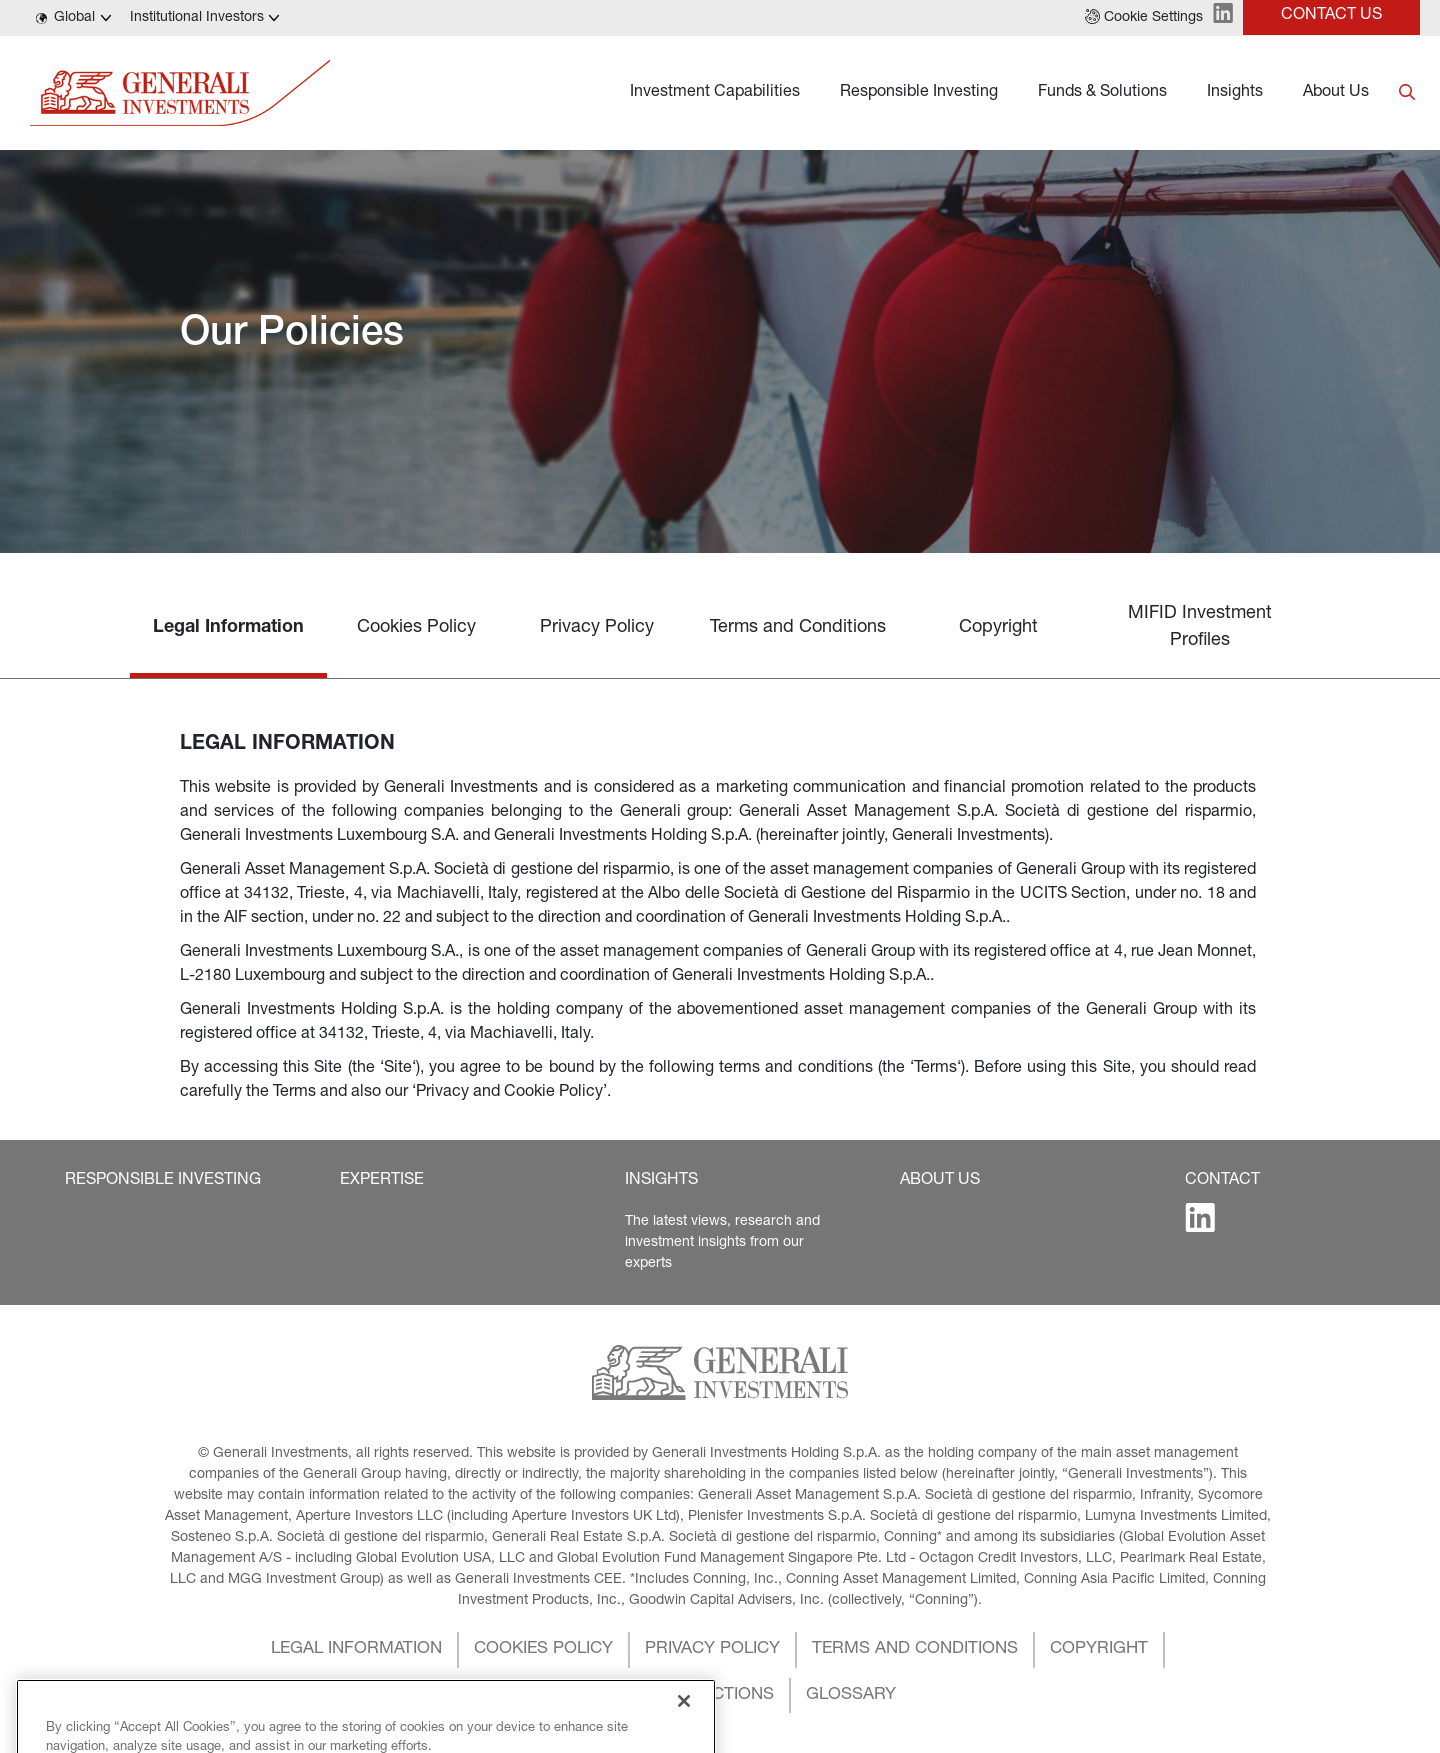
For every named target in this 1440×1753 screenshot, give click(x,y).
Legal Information (228, 628)
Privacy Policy (597, 628)
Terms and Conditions (798, 628)
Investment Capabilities (715, 93)
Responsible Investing (919, 93)
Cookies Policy (416, 628)
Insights (1235, 93)
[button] (1144, 18)
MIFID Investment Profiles (1200, 627)
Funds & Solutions (1102, 93)
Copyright (998, 628)
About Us (1336, 93)
